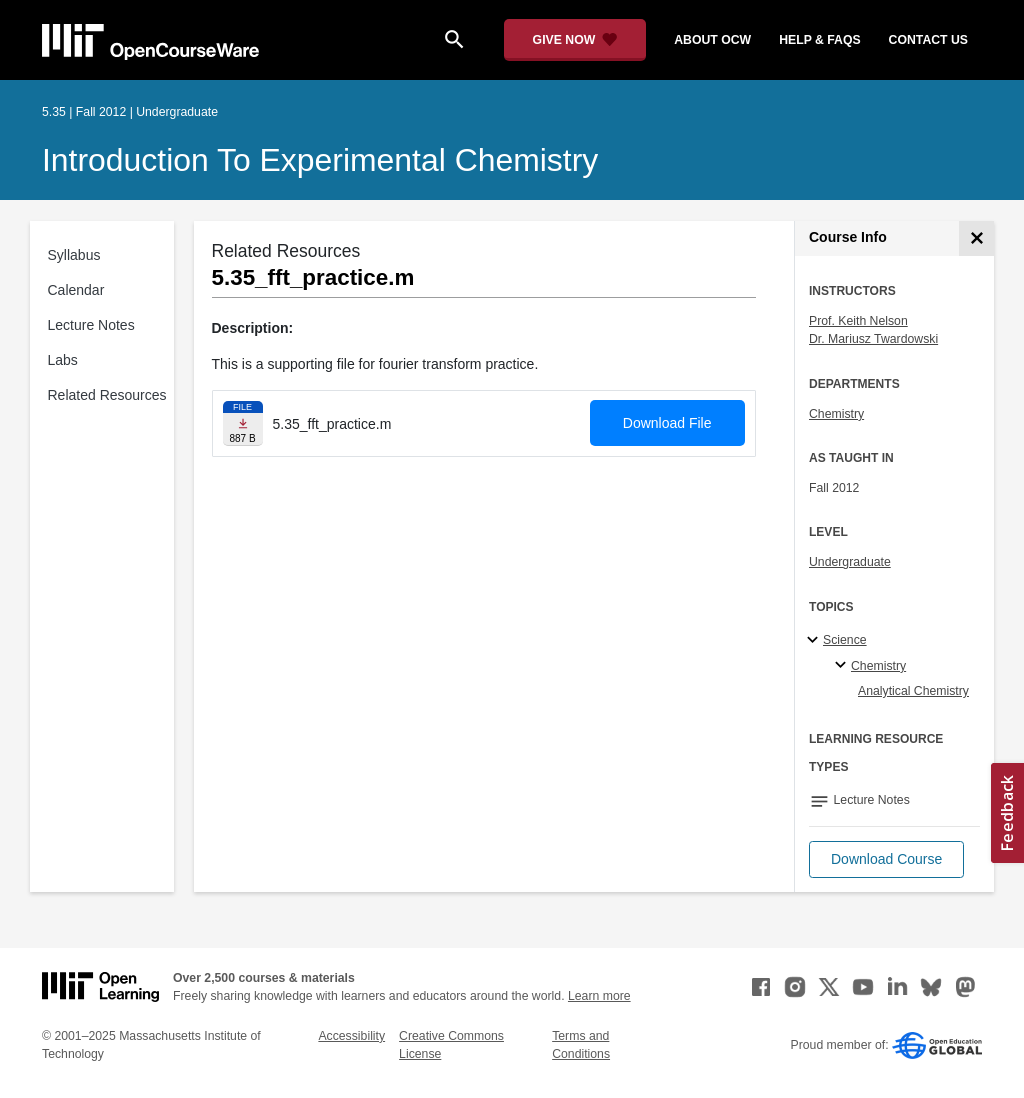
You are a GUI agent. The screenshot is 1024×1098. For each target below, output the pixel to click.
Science (845, 640)
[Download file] (243, 423)
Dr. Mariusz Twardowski (873, 339)
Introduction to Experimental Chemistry (320, 160)
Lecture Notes (91, 325)
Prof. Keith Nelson (858, 321)
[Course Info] (976, 238)
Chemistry (836, 414)
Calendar (76, 290)
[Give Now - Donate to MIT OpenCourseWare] (575, 40)
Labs (63, 360)
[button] (886, 859)
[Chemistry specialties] (843, 666)
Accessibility (351, 1036)
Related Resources (107, 395)
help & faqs (819, 40)
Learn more (599, 996)
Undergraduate (850, 562)
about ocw (712, 40)
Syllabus (74, 255)
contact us (928, 40)
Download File (667, 423)
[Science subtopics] (815, 641)
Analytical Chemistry (913, 691)
